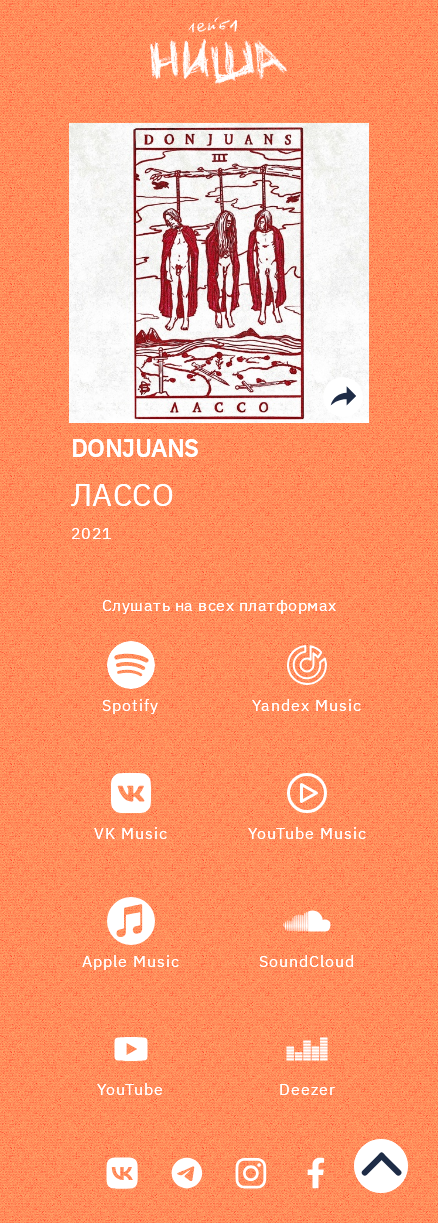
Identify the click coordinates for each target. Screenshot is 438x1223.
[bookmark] (218, 51)
